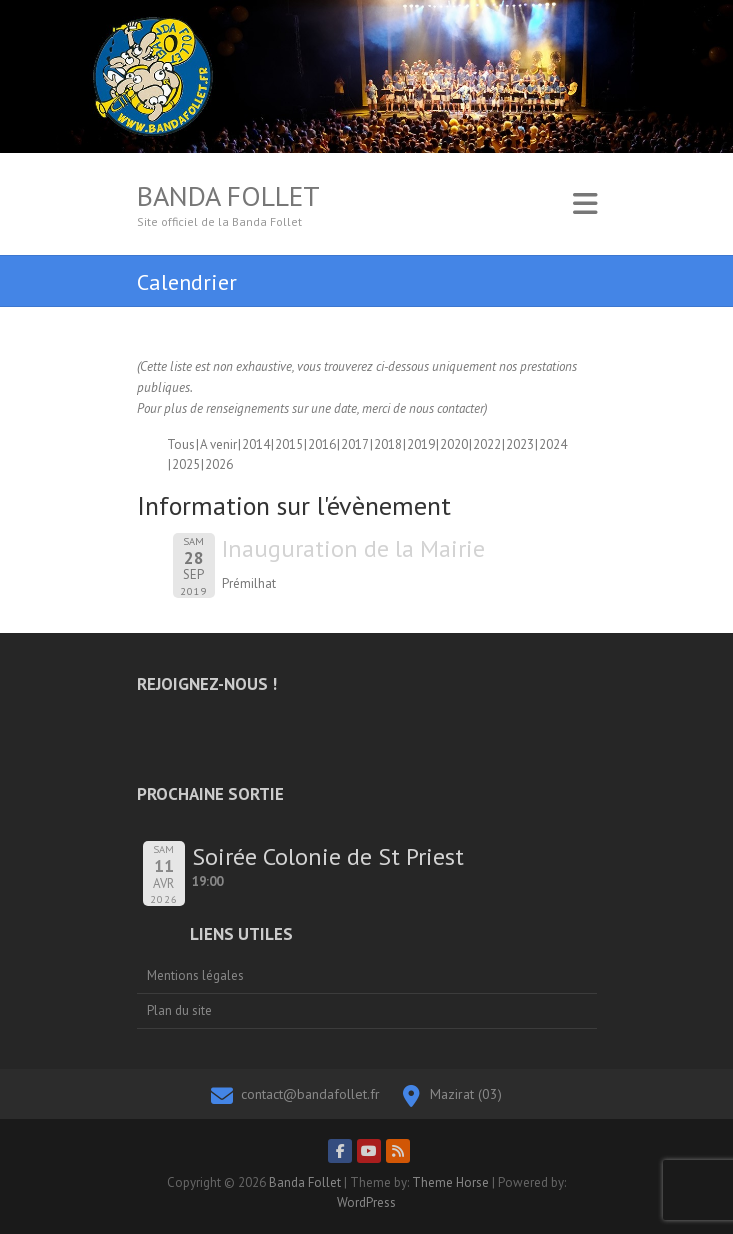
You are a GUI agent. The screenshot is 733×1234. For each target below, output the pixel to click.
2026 (219, 464)
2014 (256, 444)
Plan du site (179, 1010)
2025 (186, 464)
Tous (181, 444)
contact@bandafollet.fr (310, 1094)
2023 (520, 444)
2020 (454, 444)
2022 (487, 444)
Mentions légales (195, 975)
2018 (388, 444)
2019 (421, 444)
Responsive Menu (585, 203)
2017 (355, 444)
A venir (218, 444)
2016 (322, 444)
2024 (553, 444)
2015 (289, 444)
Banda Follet (228, 196)
